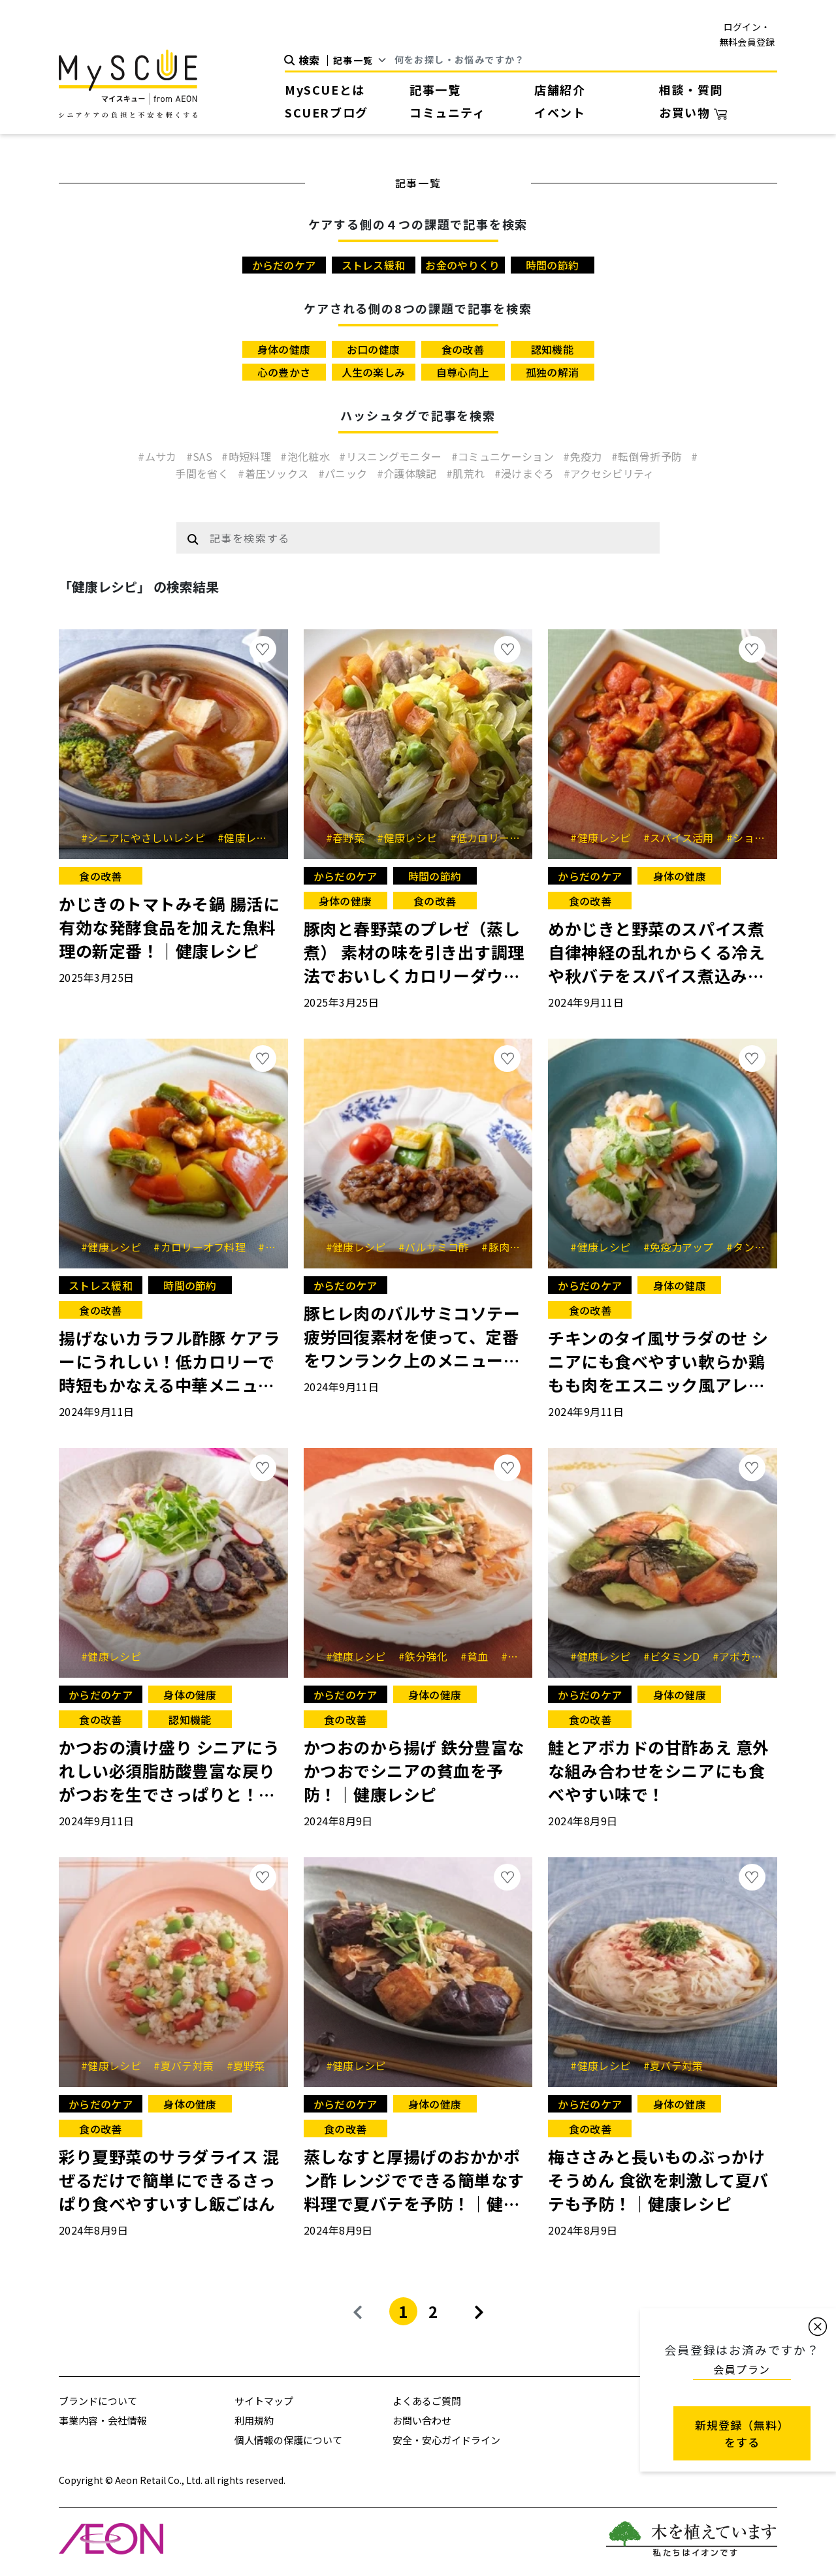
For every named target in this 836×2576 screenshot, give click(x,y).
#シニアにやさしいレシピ (147, 837)
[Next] (479, 2311)
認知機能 (552, 349)
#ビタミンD (676, 1656)
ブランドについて (98, 2401)
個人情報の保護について (288, 2440)
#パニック (344, 473)
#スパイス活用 (683, 837)
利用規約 (254, 2420)
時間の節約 (552, 265)
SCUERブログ (326, 112)
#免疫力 (584, 456)
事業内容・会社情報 (103, 2420)
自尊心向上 (463, 372)
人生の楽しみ (374, 372)
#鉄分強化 (427, 1656)
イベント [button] (559, 112)
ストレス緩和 (374, 265)
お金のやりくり (462, 265)
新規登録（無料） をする (742, 2433)
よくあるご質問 (427, 2401)
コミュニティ (448, 112)
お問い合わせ (422, 2420)
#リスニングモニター (392, 456)
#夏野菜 (246, 2065)
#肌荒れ (467, 473)
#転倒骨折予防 (648, 456)
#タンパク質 (761, 1247)
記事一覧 (435, 89)
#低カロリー (484, 837)
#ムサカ (159, 456)
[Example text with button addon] (431, 538)
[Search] (585, 60)
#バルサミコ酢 (438, 1247)
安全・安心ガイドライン (446, 2440)
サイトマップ (263, 2401)
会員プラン (742, 2369)
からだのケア (284, 265)
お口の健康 (373, 349)
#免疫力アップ (683, 1247)
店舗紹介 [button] (559, 89)
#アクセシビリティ (609, 473)
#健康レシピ (252, 837)
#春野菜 (350, 837)
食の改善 (463, 349)
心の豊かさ (284, 372)
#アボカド (742, 1656)
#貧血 (479, 1656)
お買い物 (693, 112)
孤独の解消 (552, 372)
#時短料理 (247, 456)
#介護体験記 (408, 473)
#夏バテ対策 (188, 2065)
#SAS (201, 456)
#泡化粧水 (306, 456)
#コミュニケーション (504, 456)
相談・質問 (691, 89)
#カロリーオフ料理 (204, 1247)
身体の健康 (284, 349)
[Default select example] (364, 60)
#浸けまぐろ (525, 473)
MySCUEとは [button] (325, 89)
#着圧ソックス (275, 473)
